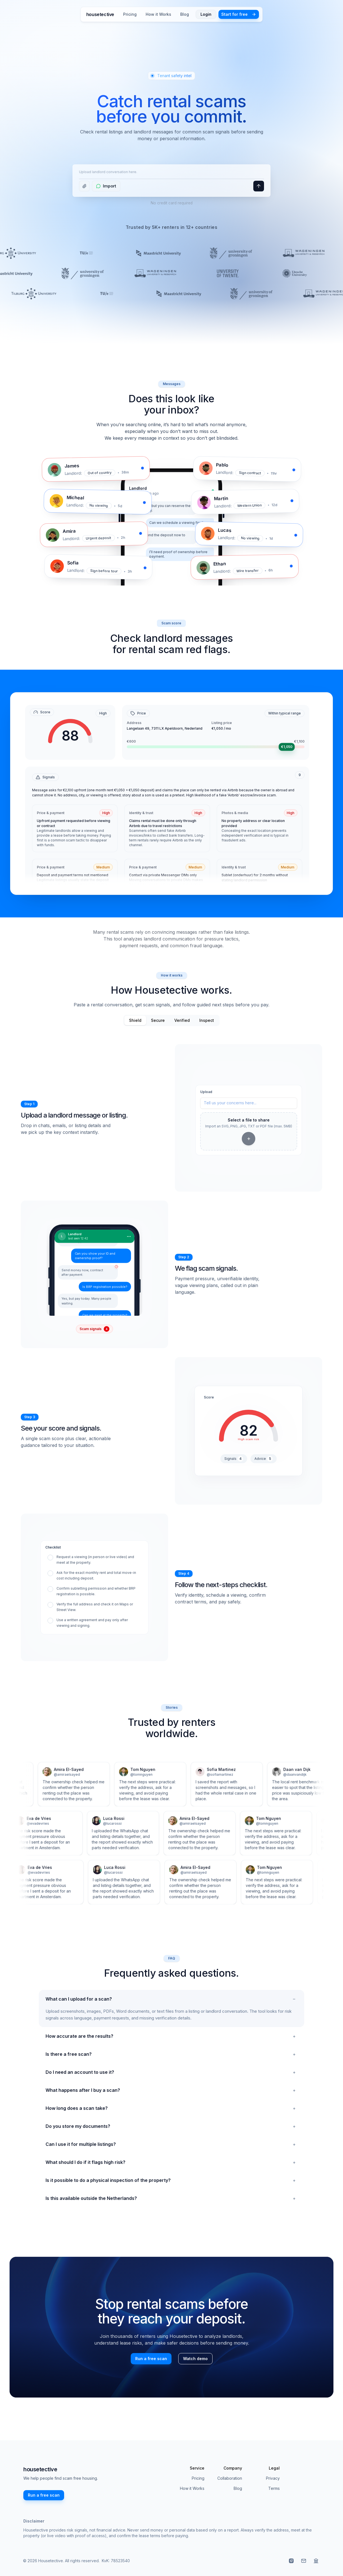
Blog (184, 14)
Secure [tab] (158, 1020)
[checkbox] (94, 1560)
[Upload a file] (84, 186)
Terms (274, 2488)
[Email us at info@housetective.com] (304, 2561)
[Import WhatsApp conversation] (106, 186)
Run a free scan (151, 2358)
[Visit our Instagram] (291, 2561)
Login (205, 14)
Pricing (130, 14)
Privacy (273, 2478)
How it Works (158, 14)
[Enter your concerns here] (248, 1103)
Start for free (238, 14)
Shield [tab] (135, 1020)
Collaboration (229, 2478)
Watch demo (195, 2358)
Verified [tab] (182, 1020)
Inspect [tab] (206, 1020)
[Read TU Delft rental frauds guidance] (316, 2561)
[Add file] (248, 1138)
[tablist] (171, 1020)
